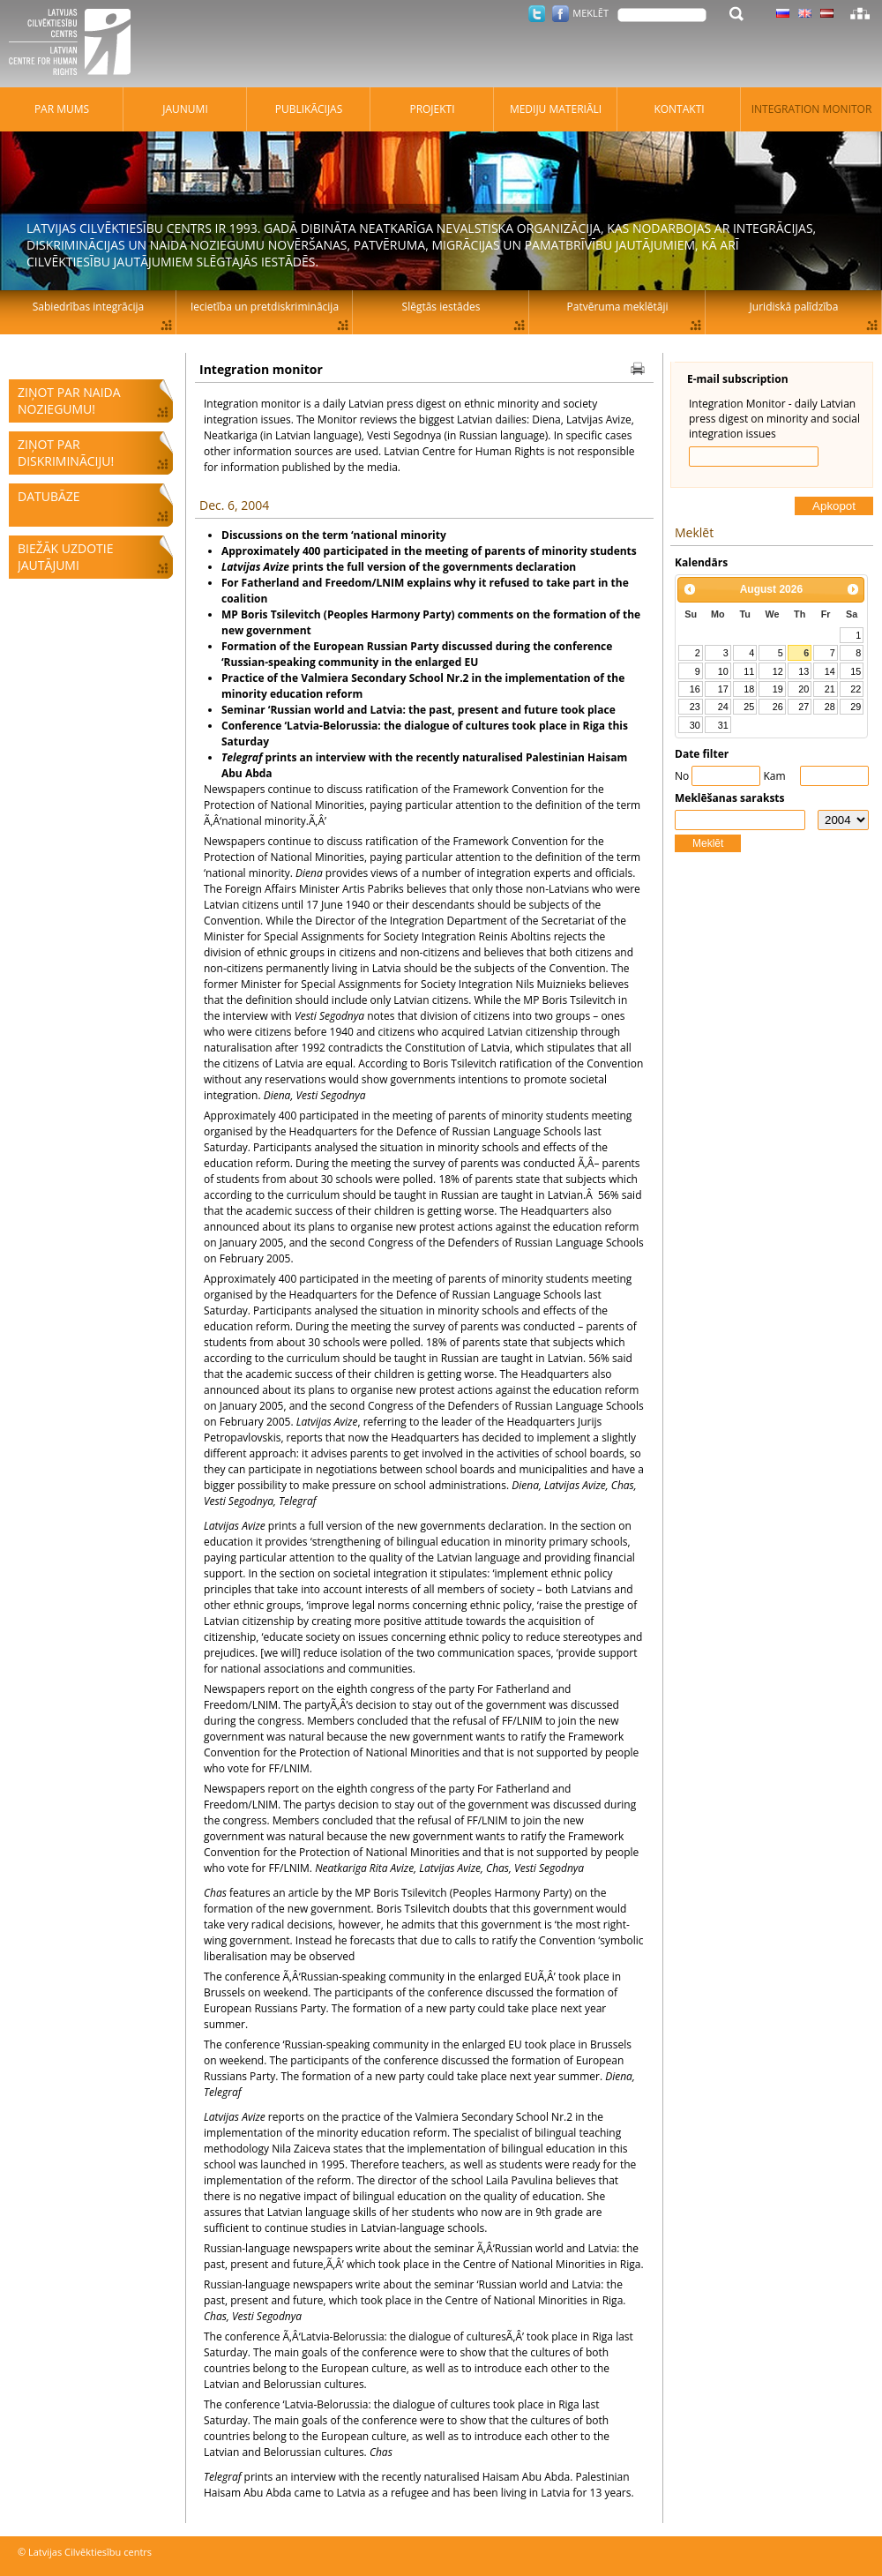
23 (695, 706)
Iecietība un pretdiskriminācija (265, 306)
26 (778, 706)
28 (830, 706)
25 (749, 706)
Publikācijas (309, 108)
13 (803, 671)
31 (723, 725)
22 (855, 689)
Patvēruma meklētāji (618, 306)
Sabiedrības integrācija (88, 306)
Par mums (61, 108)
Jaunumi (185, 108)
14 (830, 671)
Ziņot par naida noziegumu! (69, 400)
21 (830, 689)
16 (695, 689)
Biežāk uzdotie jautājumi (65, 556)
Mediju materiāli (556, 108)
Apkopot (834, 506)
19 (778, 689)
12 (778, 671)
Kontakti (679, 108)
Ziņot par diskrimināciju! (66, 452)
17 (723, 689)
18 (749, 689)
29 (855, 706)
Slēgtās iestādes (441, 306)
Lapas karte (860, 13)
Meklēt (707, 843)
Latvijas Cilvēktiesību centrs (75, 44)
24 (723, 706)
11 (749, 671)
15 (855, 671)
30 (695, 725)
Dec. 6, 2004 (234, 505)
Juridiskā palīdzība (794, 306)
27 (803, 706)
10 (723, 671)
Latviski (826, 13)
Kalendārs (701, 562)
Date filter (702, 753)
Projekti (431, 108)
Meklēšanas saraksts (730, 797)
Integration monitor (811, 108)
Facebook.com (560, 13)
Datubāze (49, 496)
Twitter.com (536, 13)
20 (803, 689)
